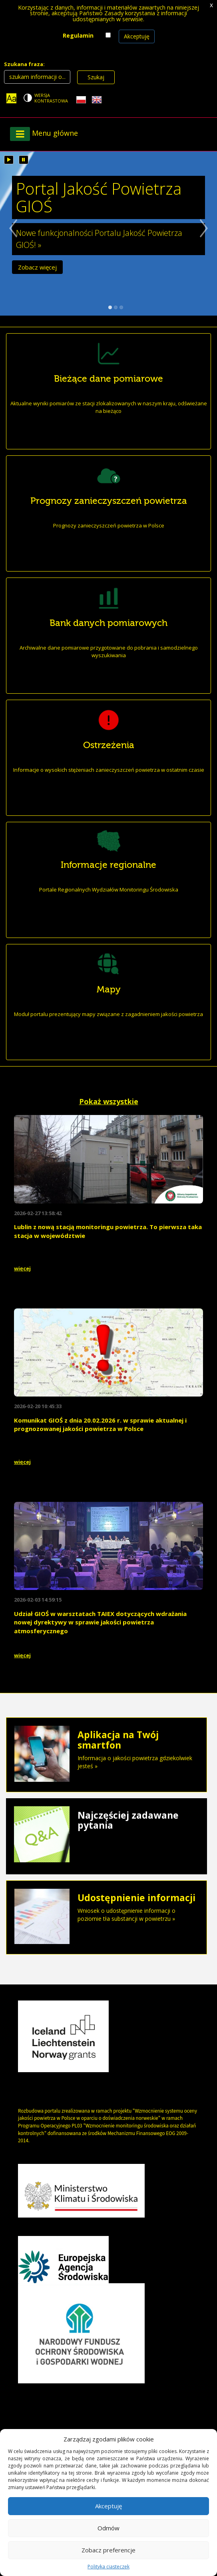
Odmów (108, 2528)
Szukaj (96, 77)
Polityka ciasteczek (108, 2566)
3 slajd (121, 307)
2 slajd (115, 307)
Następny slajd (208, 238)
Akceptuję (136, 36)
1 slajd (110, 307)
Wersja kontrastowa (51, 98)
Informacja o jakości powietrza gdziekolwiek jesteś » (106, 1750)
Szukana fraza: (24, 64)
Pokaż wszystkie (108, 1101)
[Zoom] (11, 98)
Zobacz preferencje (108, 2550)
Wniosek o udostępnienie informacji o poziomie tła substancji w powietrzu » (106, 1907)
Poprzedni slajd (8, 238)
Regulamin (78, 35)
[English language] (97, 100)
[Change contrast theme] (46, 98)
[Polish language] (81, 100)
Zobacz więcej (37, 268)
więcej (22, 1268)
